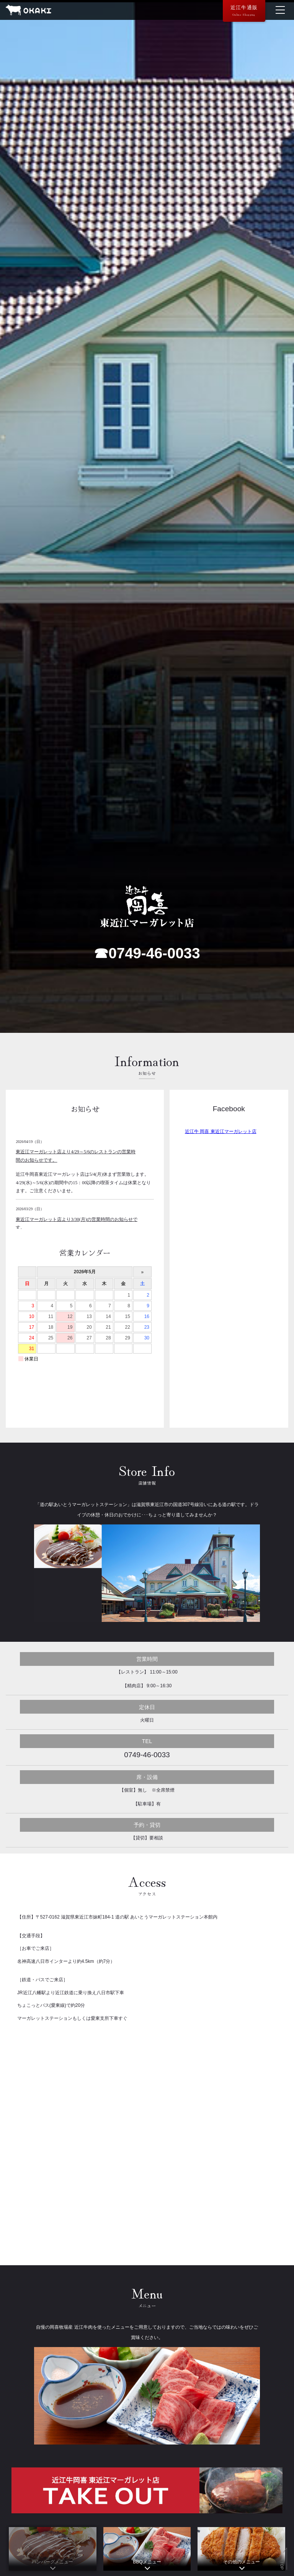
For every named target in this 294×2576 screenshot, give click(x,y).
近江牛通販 (244, 10)
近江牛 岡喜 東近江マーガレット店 (220, 1131)
